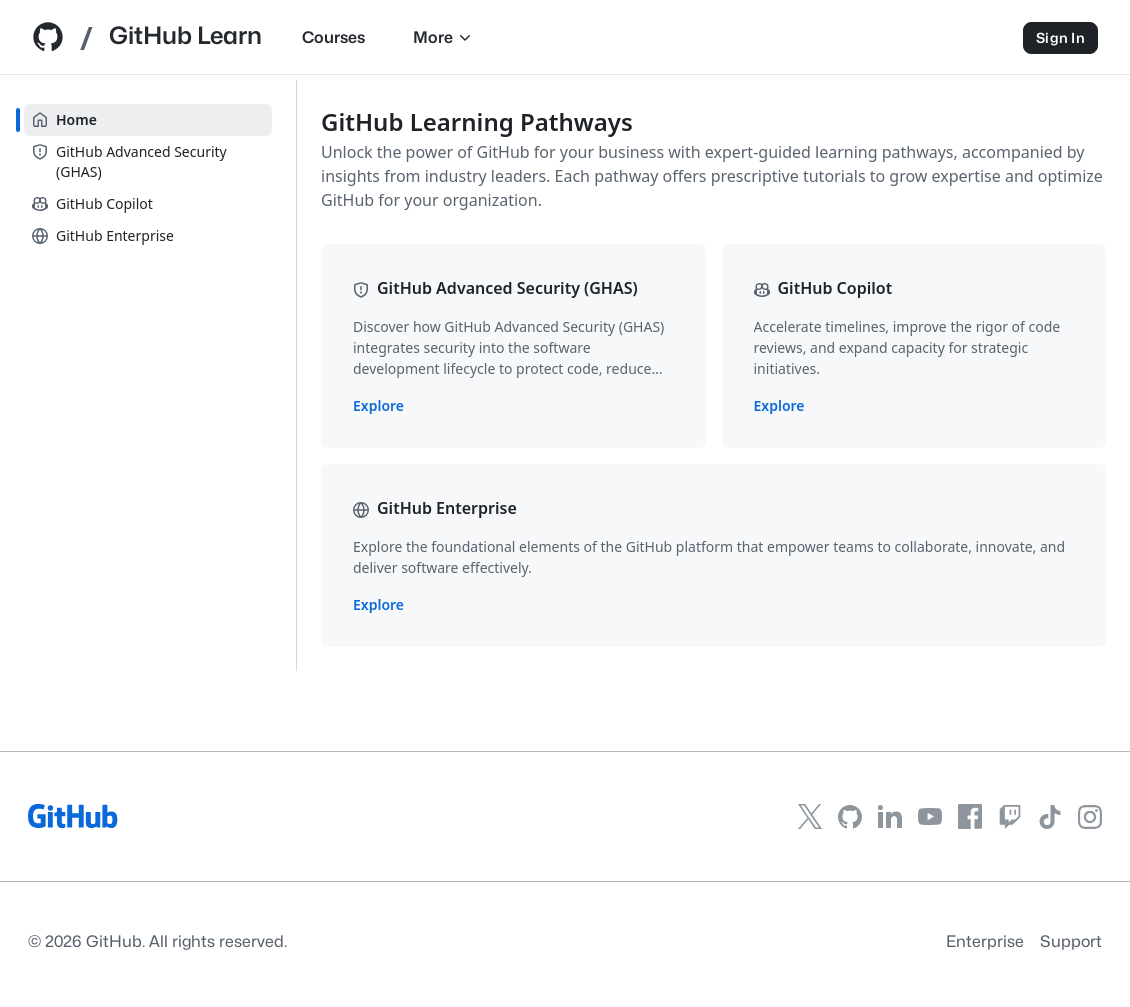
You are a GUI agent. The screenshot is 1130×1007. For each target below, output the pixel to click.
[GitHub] (73, 822)
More (532, 37)
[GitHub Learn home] (193, 38)
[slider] (296, 375)
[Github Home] (48, 43)
